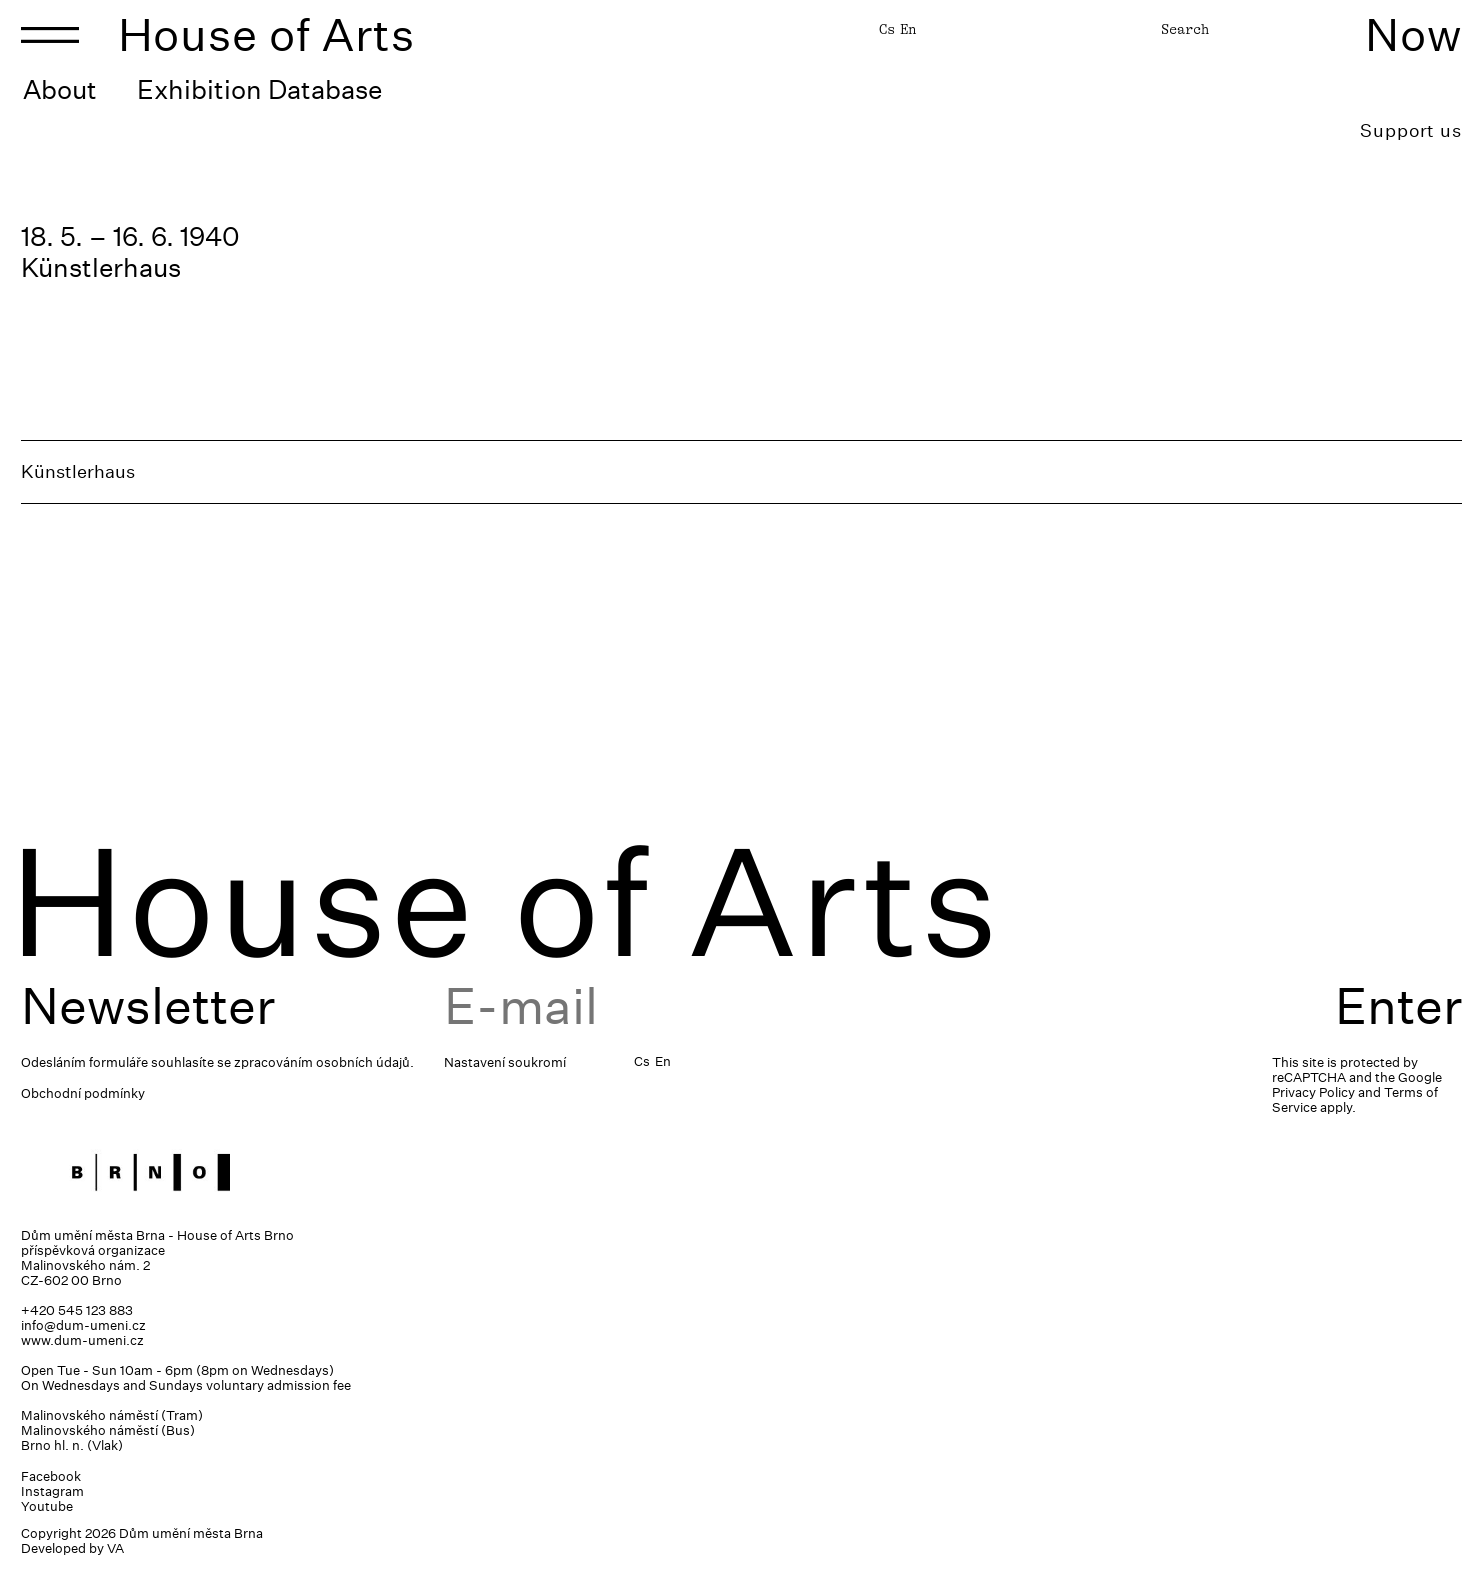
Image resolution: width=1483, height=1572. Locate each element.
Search (1185, 29)
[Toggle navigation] (50, 35)
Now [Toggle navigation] (1413, 34)
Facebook (51, 1476)
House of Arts (267, 34)
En (908, 29)
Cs (887, 29)
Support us (1411, 130)
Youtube (47, 1506)
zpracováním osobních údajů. (324, 1062)
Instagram (52, 1491)
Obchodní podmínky (83, 1093)
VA (115, 1548)
